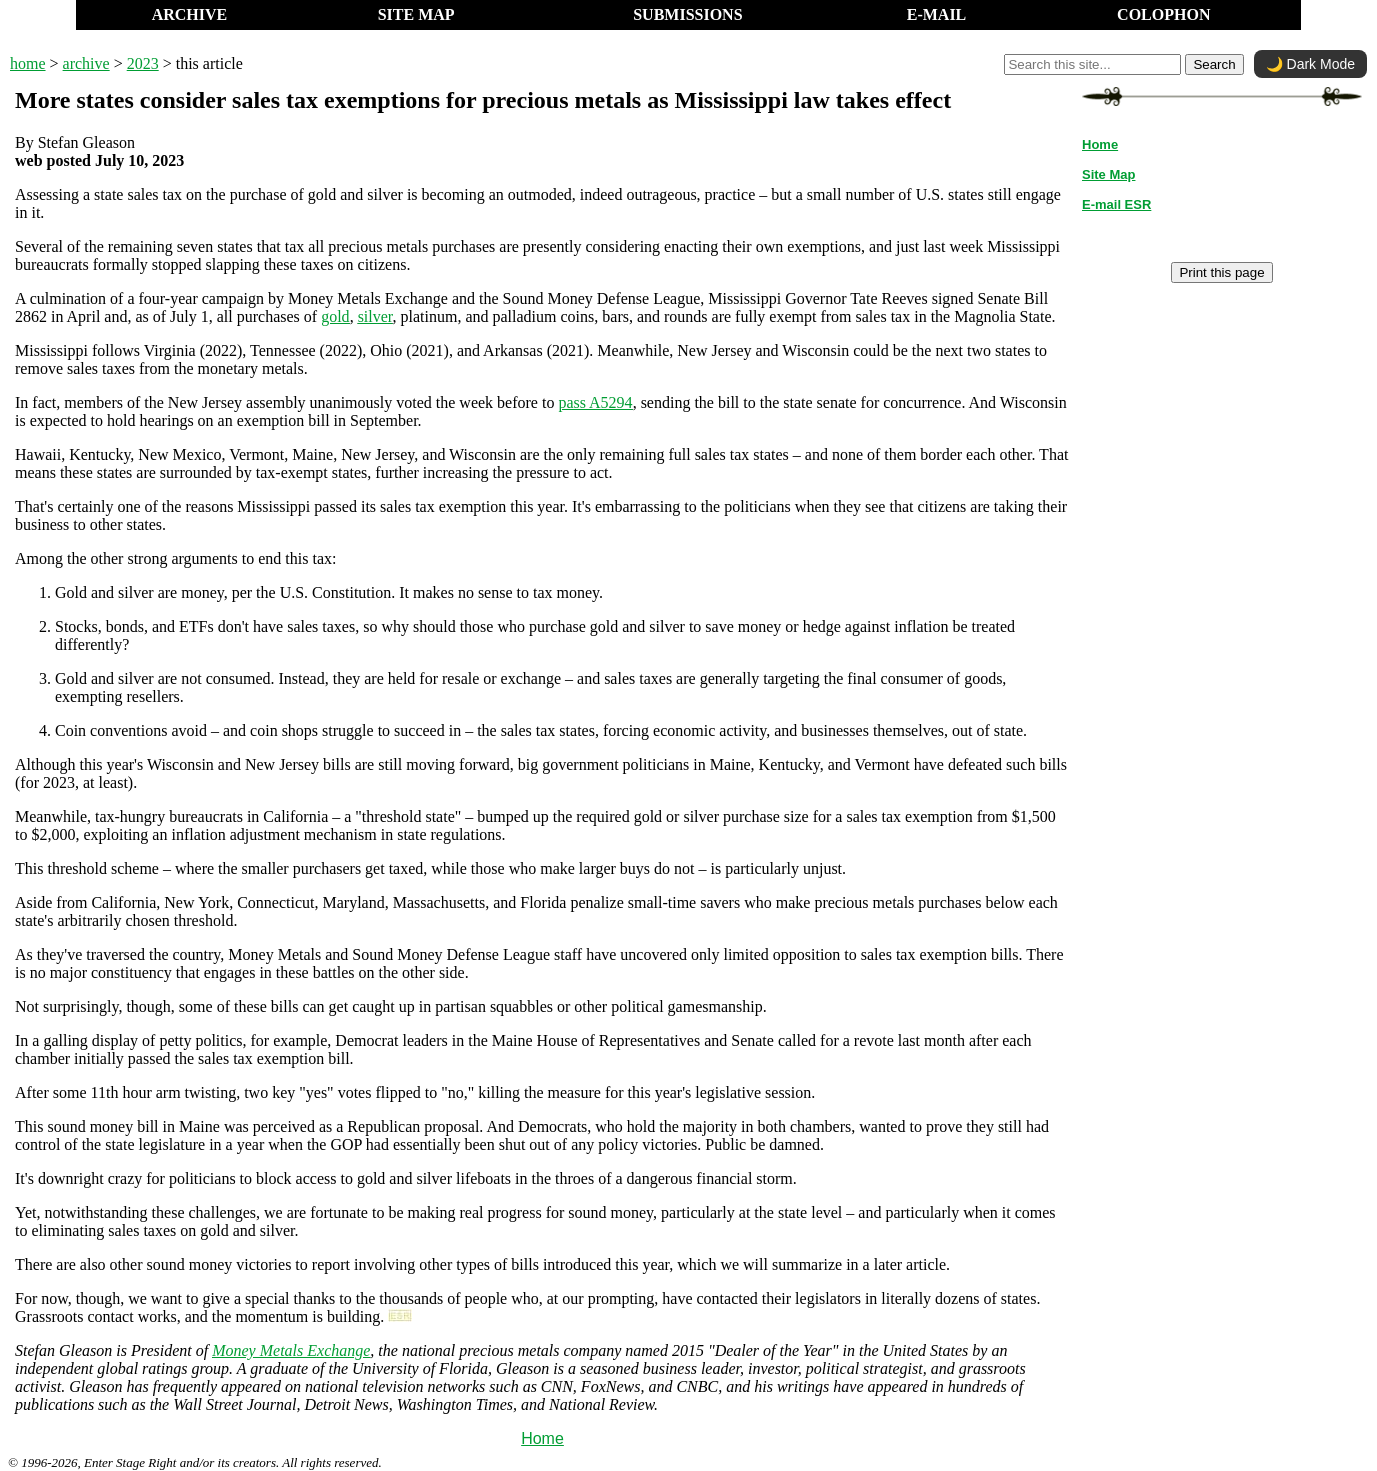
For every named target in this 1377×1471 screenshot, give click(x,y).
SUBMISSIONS (687, 14)
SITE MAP (416, 14)
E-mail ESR (1116, 204)
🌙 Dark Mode (1310, 64)
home (28, 63)
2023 (143, 63)
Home (542, 1438)
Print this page (1221, 272)
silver (375, 316)
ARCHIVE (190, 14)
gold (335, 316)
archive (86, 63)
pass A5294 (595, 402)
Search (1214, 64)
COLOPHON (1163, 14)
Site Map (1108, 174)
